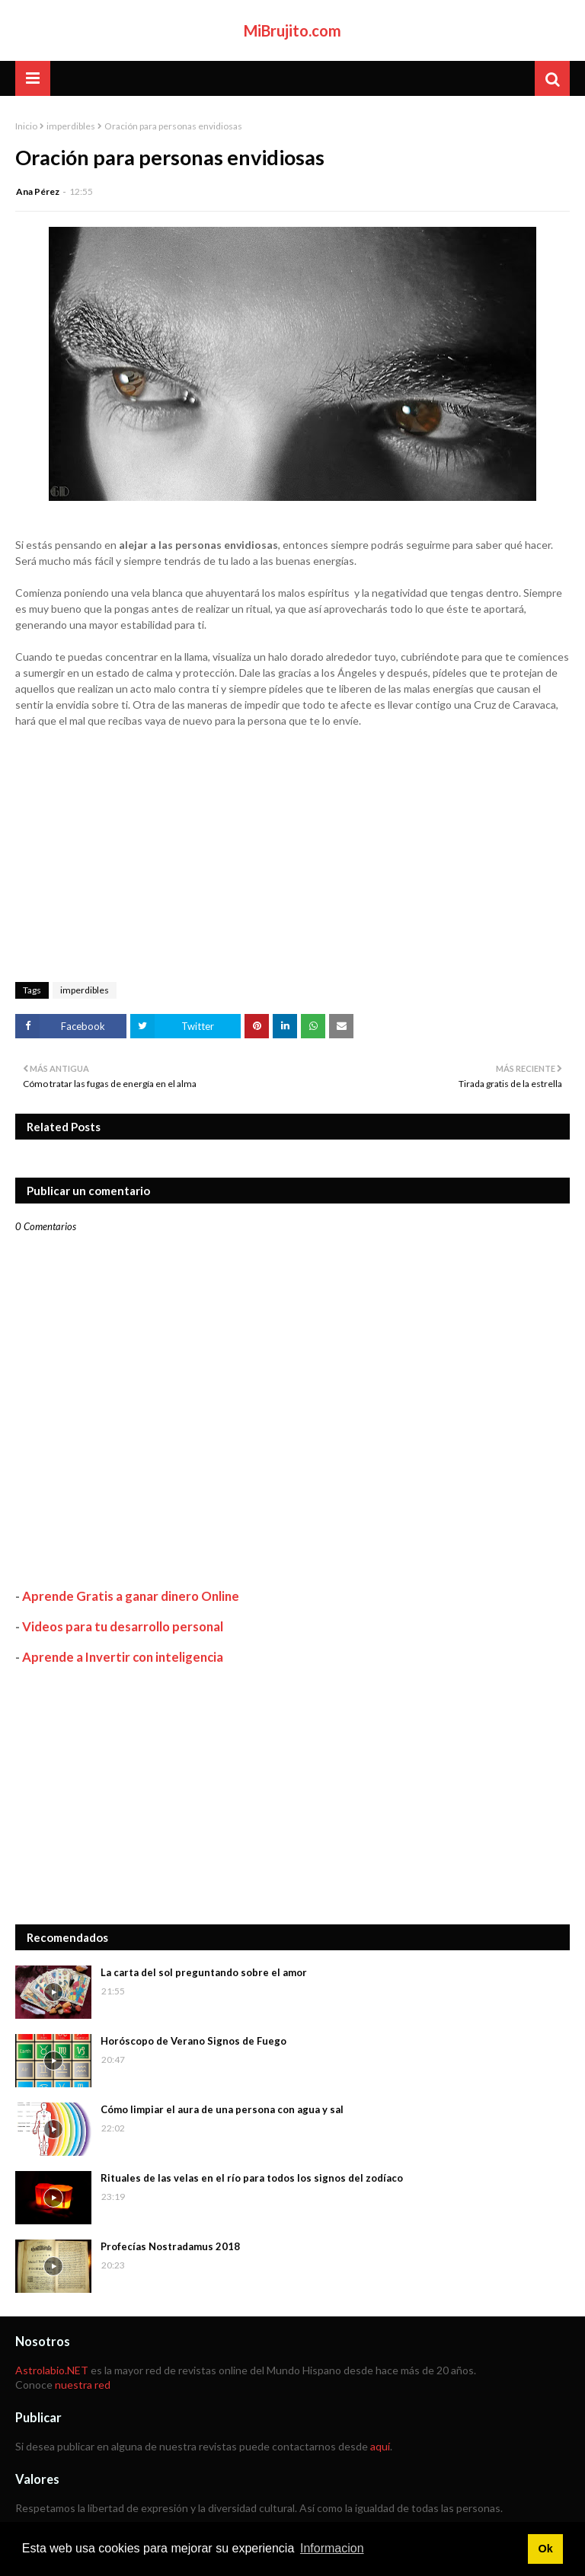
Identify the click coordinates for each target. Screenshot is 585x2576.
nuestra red (82, 2384)
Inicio (26, 126)
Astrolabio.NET (51, 2370)
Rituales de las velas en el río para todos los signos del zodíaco (252, 2178)
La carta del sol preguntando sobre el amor (204, 1972)
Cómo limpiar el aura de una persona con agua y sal (222, 2109)
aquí (380, 2446)
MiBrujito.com (292, 30)
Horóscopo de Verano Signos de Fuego (193, 2041)
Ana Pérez (37, 191)
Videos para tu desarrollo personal (122, 1626)
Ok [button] (545, 2549)
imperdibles (70, 126)
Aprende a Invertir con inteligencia (122, 1657)
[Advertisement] (292, 1795)
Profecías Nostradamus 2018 (170, 2246)
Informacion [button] (332, 2548)
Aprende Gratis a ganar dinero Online (130, 1596)
